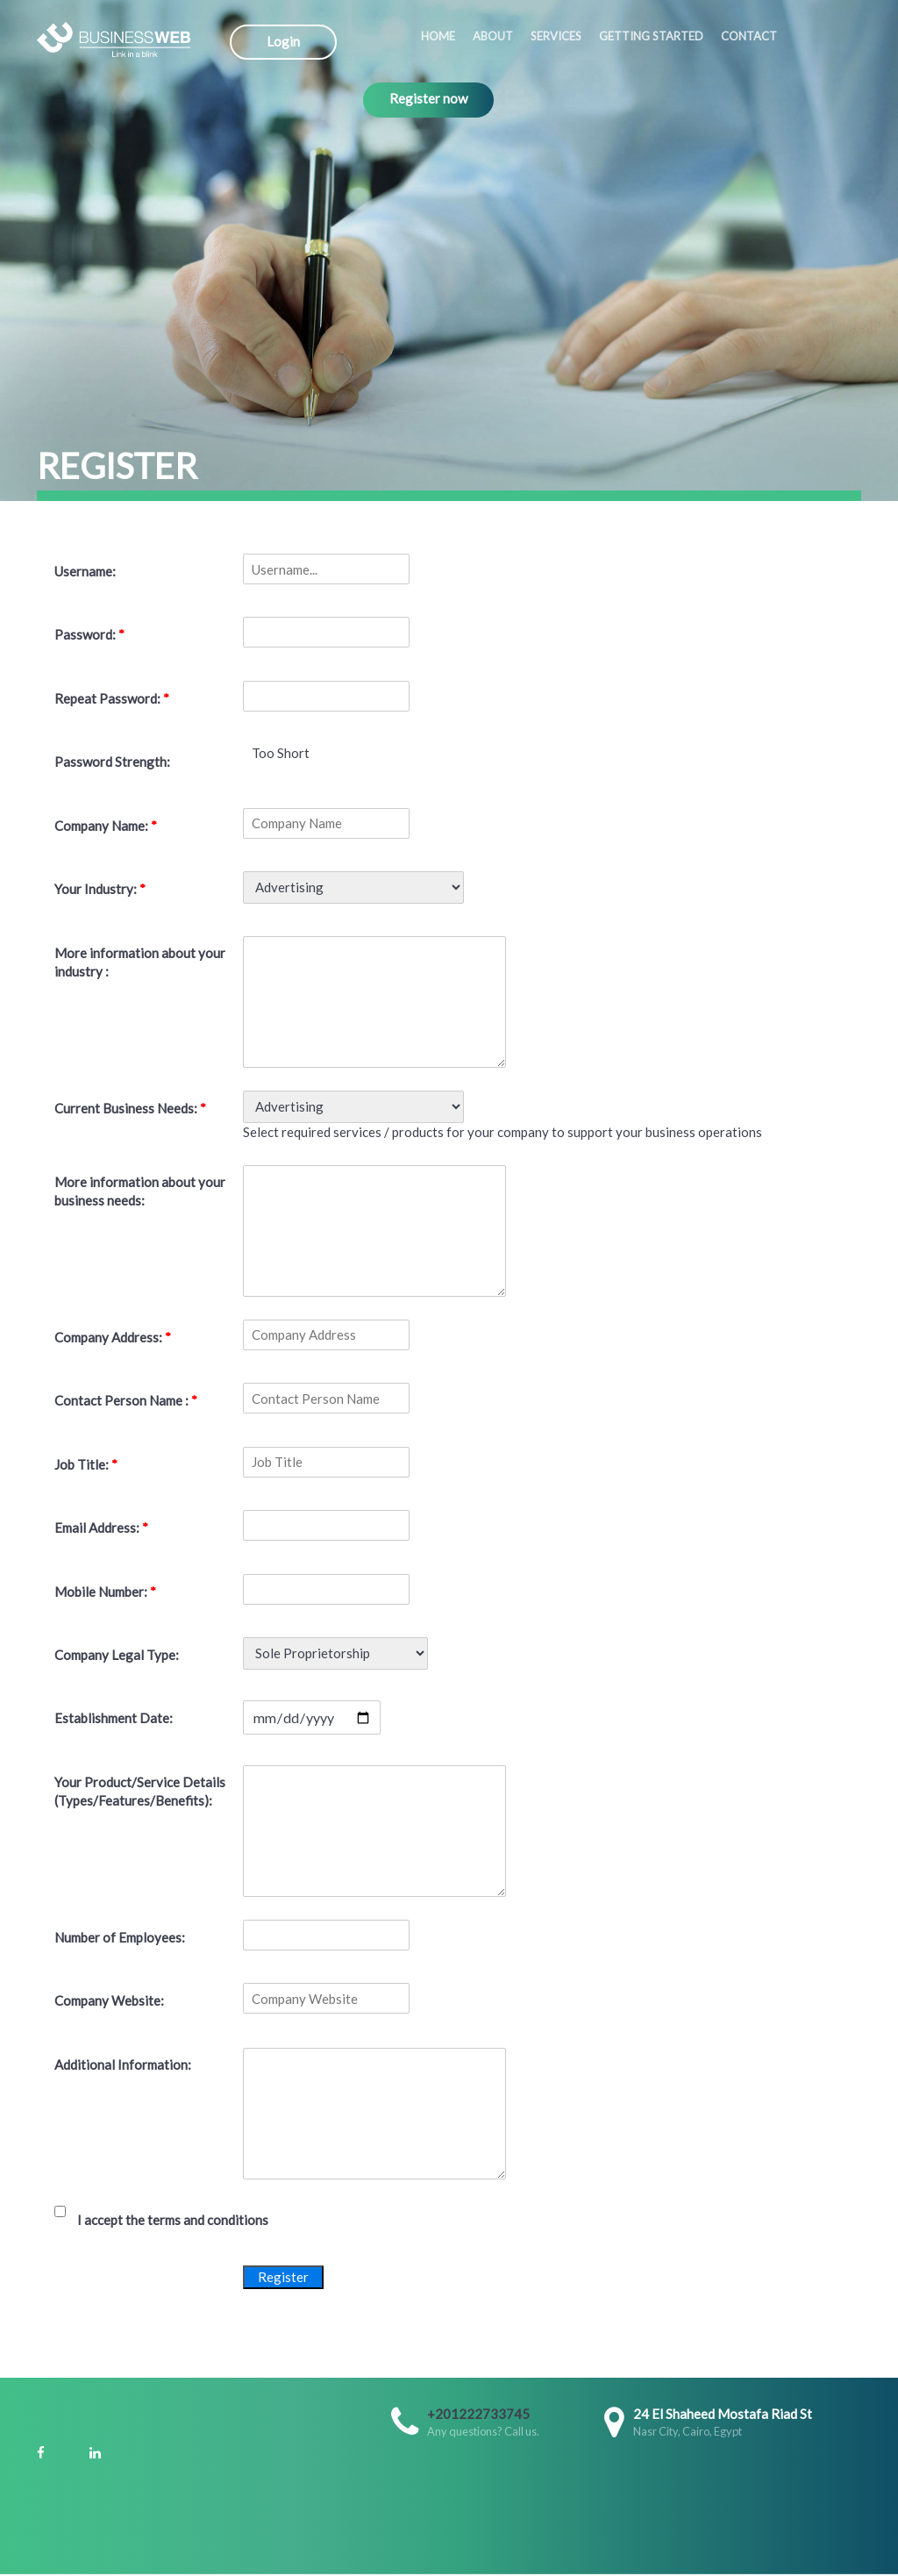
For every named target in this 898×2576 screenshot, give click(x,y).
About (493, 36)
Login (283, 41)
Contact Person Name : (125, 1400)
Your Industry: (100, 889)
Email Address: (101, 1527)
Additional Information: (122, 2064)
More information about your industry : (139, 962)
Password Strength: (112, 761)
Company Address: (112, 1337)
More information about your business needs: (139, 1191)
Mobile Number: (105, 1591)
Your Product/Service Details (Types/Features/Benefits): (139, 1791)
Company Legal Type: (116, 1655)
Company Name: (105, 826)
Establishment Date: (113, 1718)
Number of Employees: (119, 1937)
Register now (428, 98)
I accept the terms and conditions (172, 2220)
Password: (89, 634)
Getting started (651, 36)
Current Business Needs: (130, 1108)
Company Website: (109, 2000)
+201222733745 (478, 2414)
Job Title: (86, 1464)
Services (556, 36)
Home (438, 36)
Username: (85, 571)
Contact (749, 36)
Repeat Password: (111, 698)
